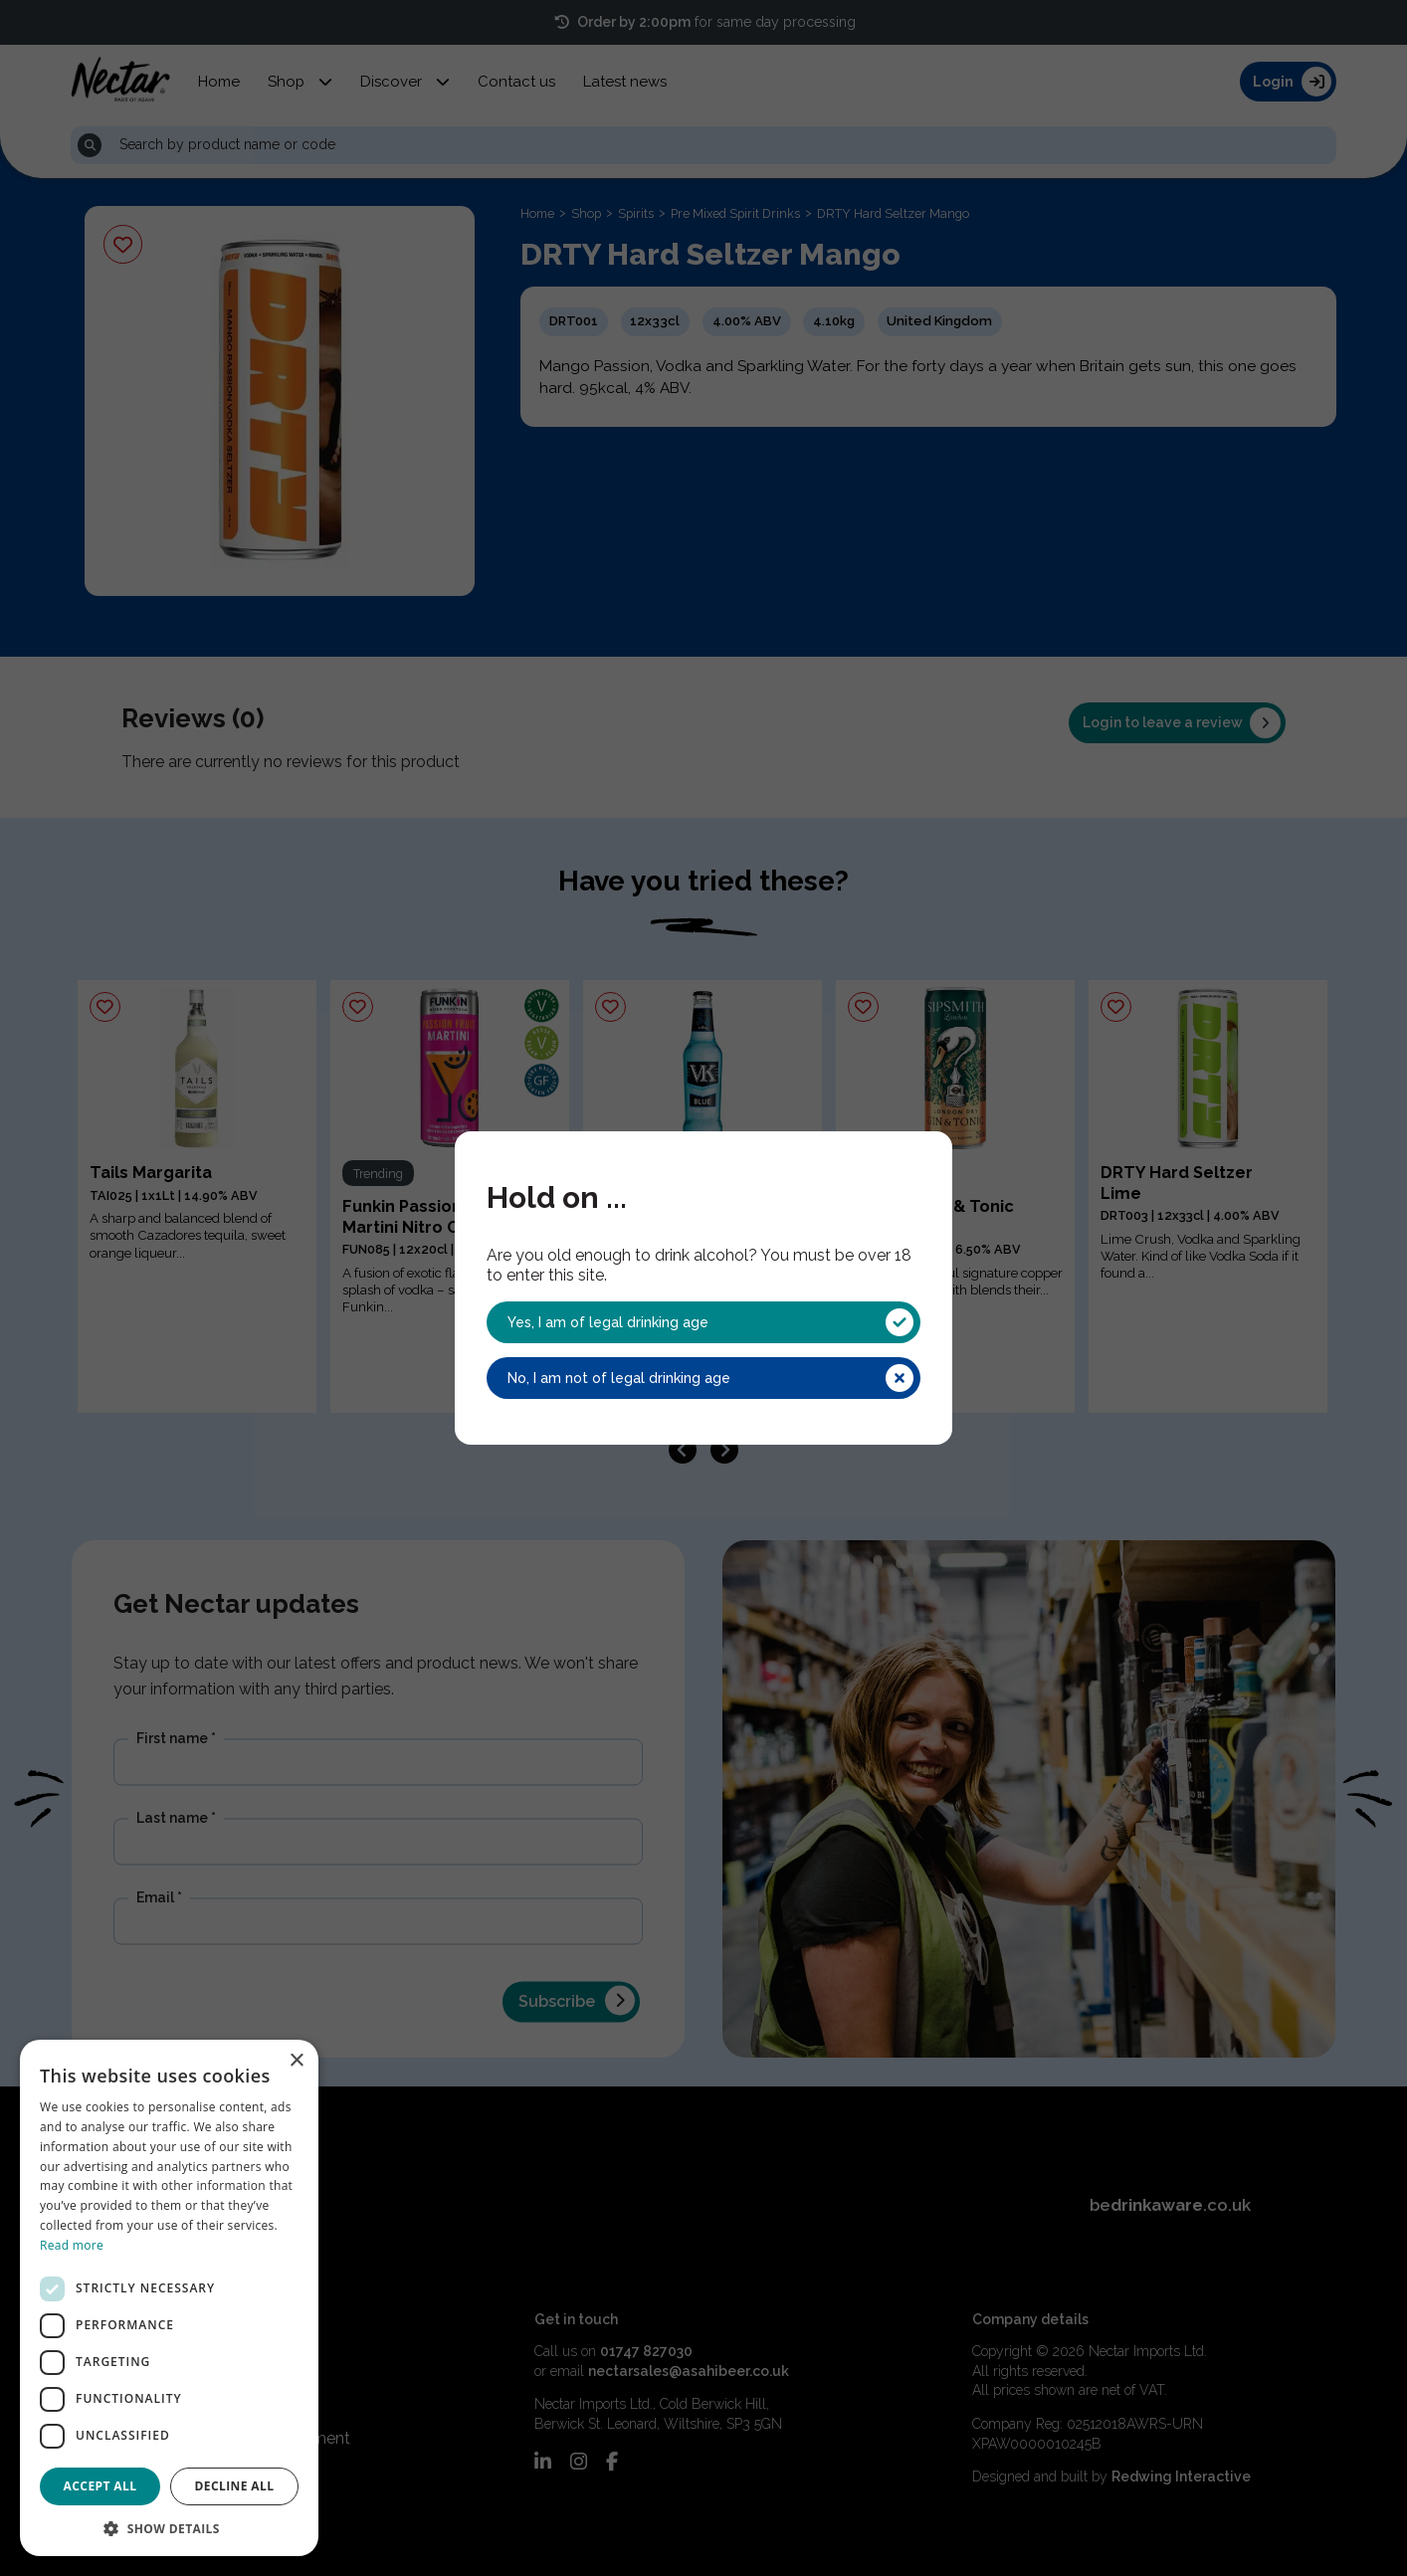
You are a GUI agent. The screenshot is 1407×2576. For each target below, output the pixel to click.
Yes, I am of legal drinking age (710, 1322)
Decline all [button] (235, 2485)
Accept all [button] (100, 2485)
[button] (169, 2527)
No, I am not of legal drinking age (710, 1378)
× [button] (296, 2061)
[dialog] (169, 2298)
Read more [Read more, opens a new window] (71, 2245)
